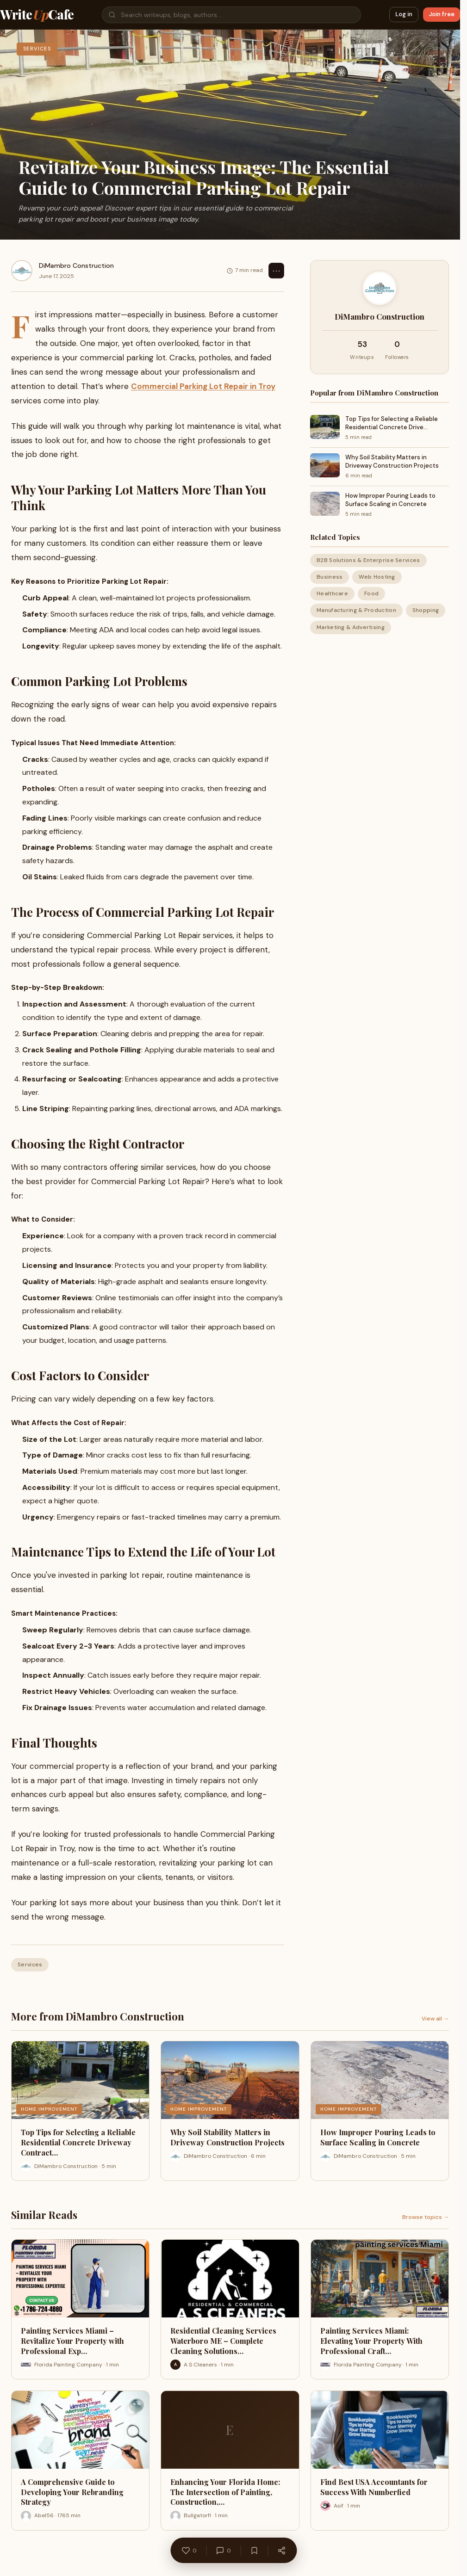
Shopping (425, 610)
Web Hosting (377, 577)
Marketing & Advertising (351, 627)
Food (371, 593)
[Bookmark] (254, 2550)
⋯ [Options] (276, 270)
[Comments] (223, 2550)
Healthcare (332, 593)
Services (30, 1964)
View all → (435, 2018)
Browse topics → (425, 2217)
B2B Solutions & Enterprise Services (368, 560)
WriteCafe (37, 14)
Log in (403, 14)
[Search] (231, 14)
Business (329, 577)
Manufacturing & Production (356, 610)
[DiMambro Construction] (21, 270)
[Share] (281, 2550)
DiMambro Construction (76, 265)
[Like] (189, 2550)
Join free (442, 14)
